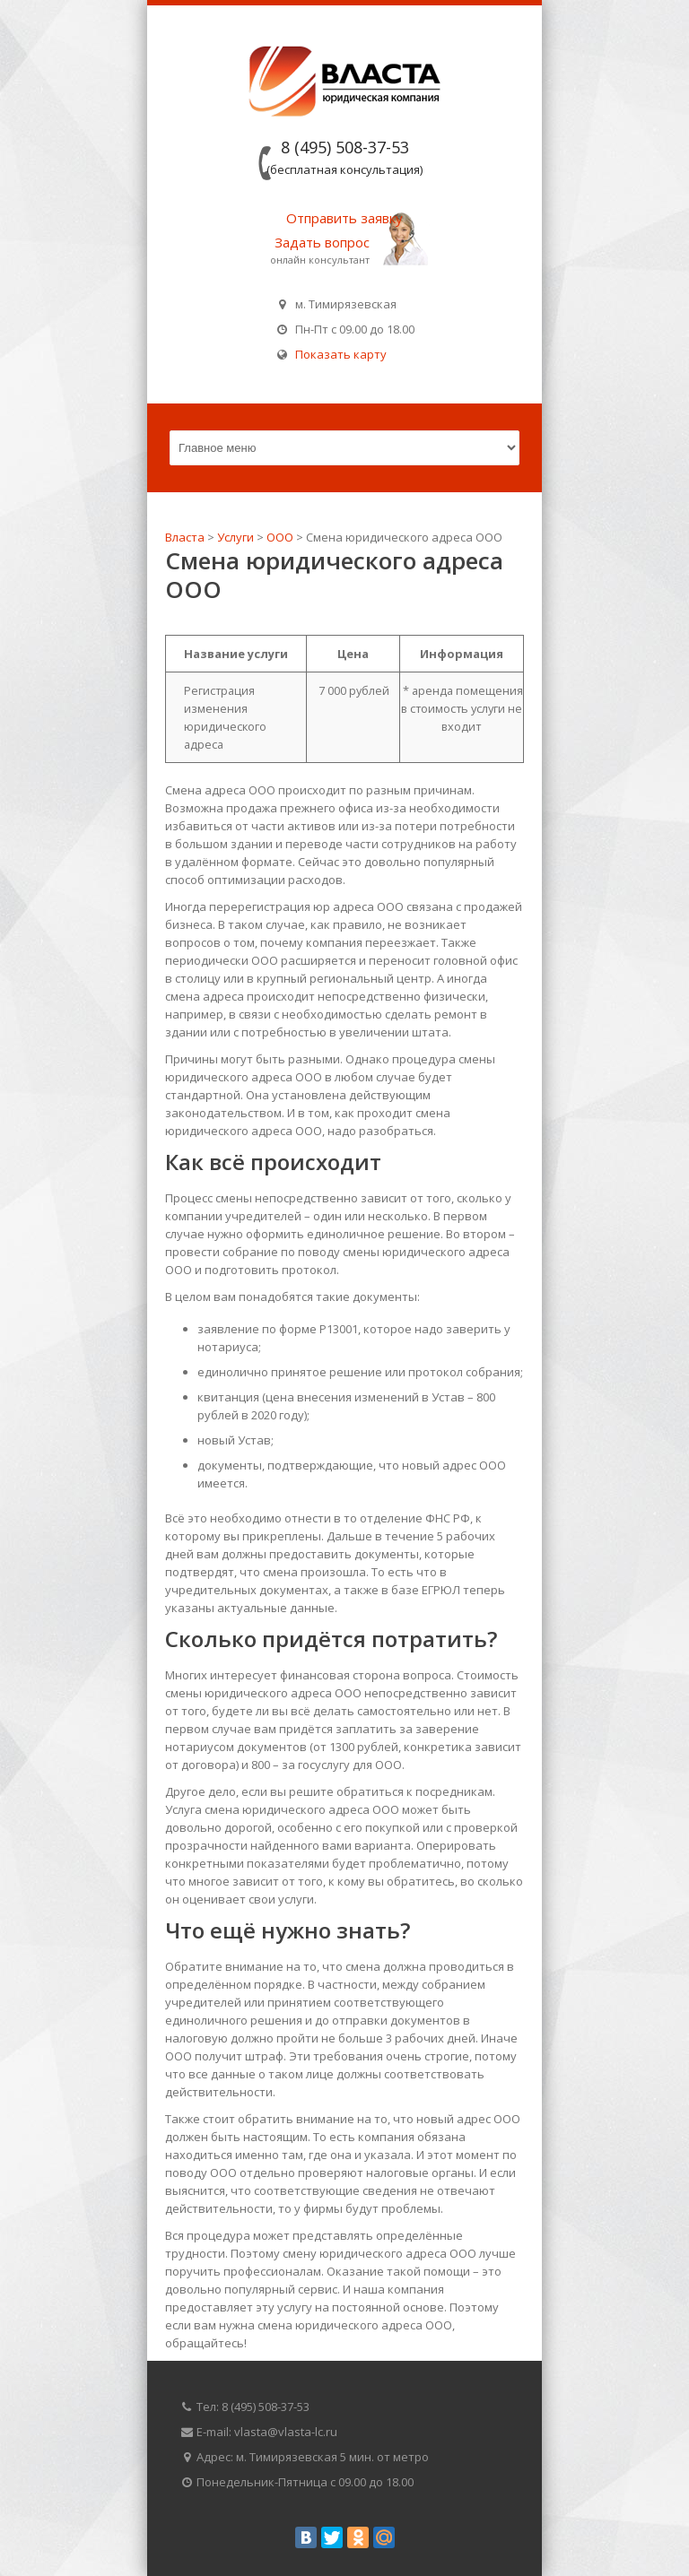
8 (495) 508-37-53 (345, 147)
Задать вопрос (322, 242)
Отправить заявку (344, 218)
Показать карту (338, 354)
